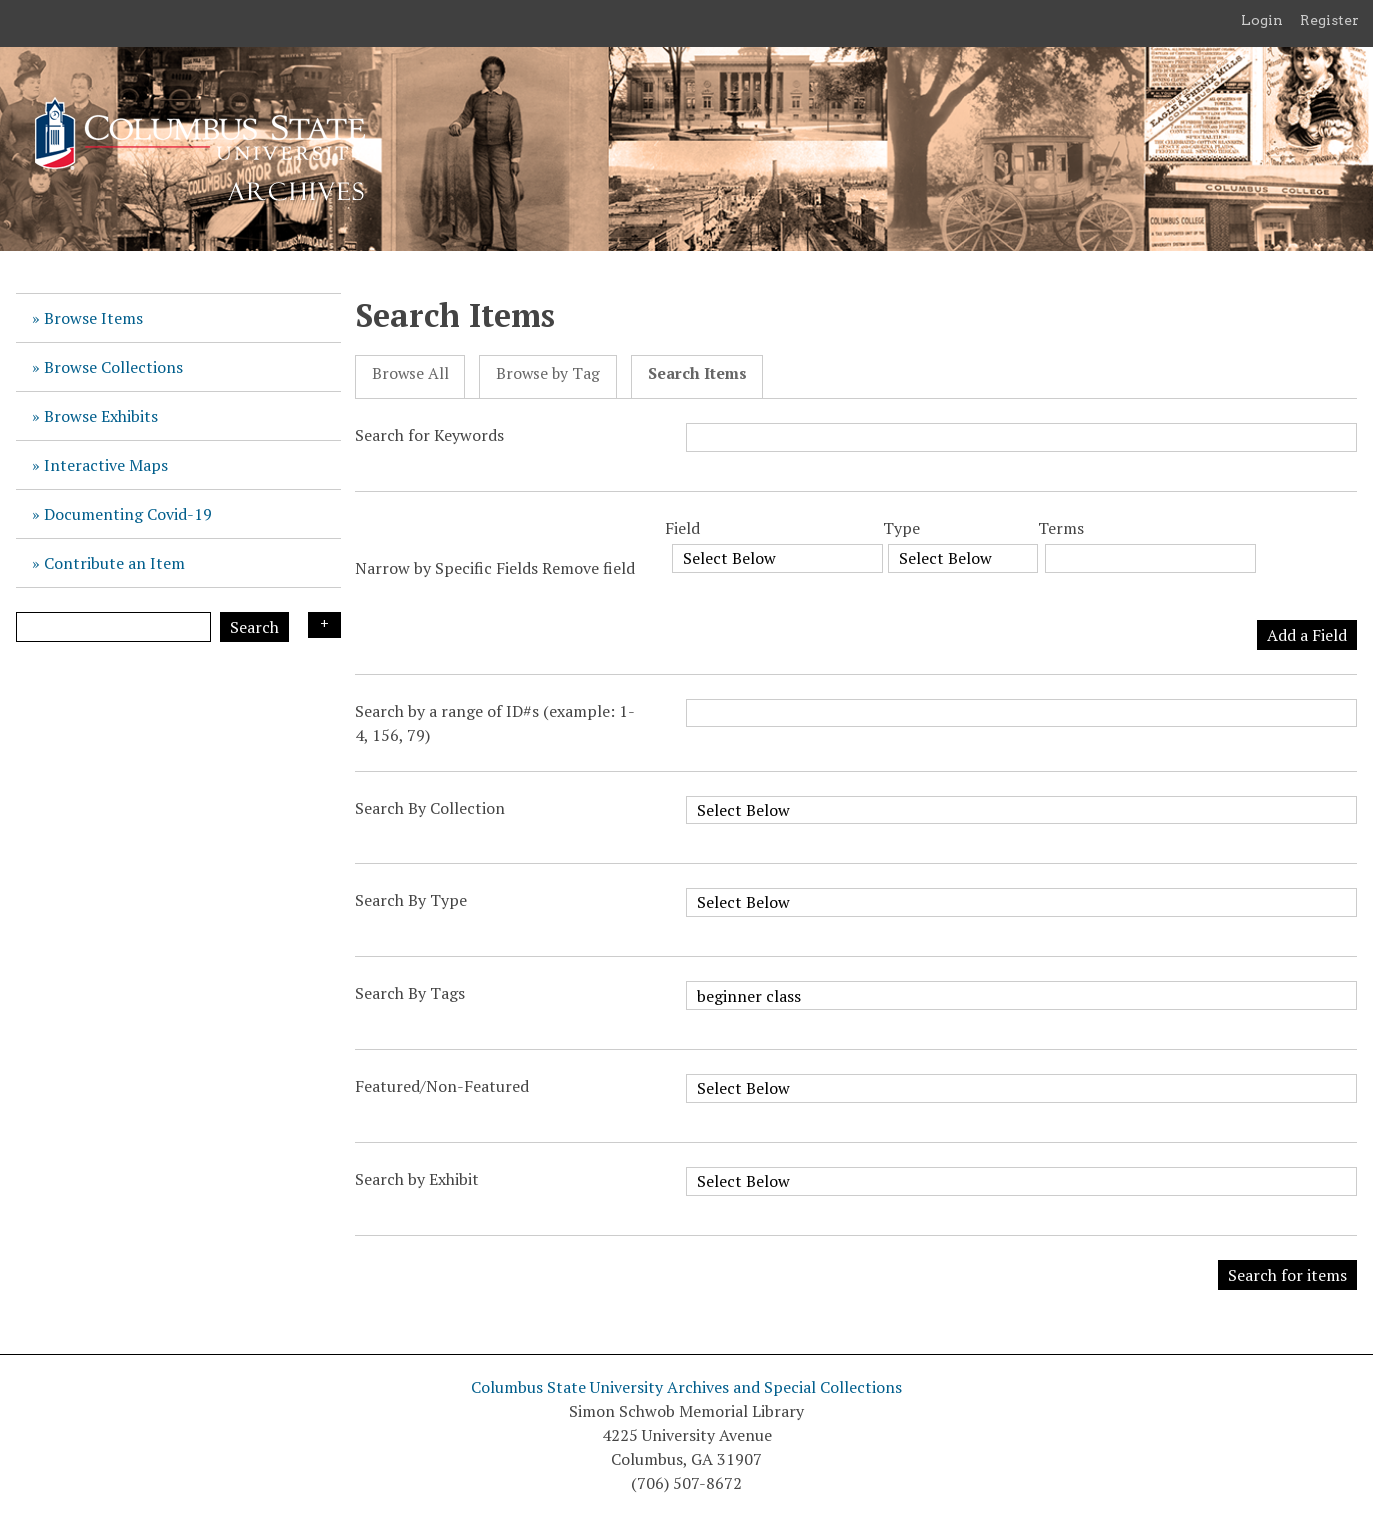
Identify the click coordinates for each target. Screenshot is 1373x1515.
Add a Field (1307, 635)
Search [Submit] (254, 627)
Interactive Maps (106, 465)
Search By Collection (430, 808)
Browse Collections (113, 367)
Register (1329, 20)
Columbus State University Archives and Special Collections (686, 1387)
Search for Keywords (429, 435)
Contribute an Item (114, 563)
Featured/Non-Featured (442, 1086)
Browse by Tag (548, 373)
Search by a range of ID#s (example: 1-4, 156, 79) (495, 723)
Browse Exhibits (101, 416)
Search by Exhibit (417, 1179)
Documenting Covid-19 (128, 514)
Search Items (697, 373)
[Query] (113, 627)
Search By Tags (410, 993)
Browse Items (93, 318)
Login (1262, 20)
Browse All (410, 373)
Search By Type (411, 900)
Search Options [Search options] (324, 625)
